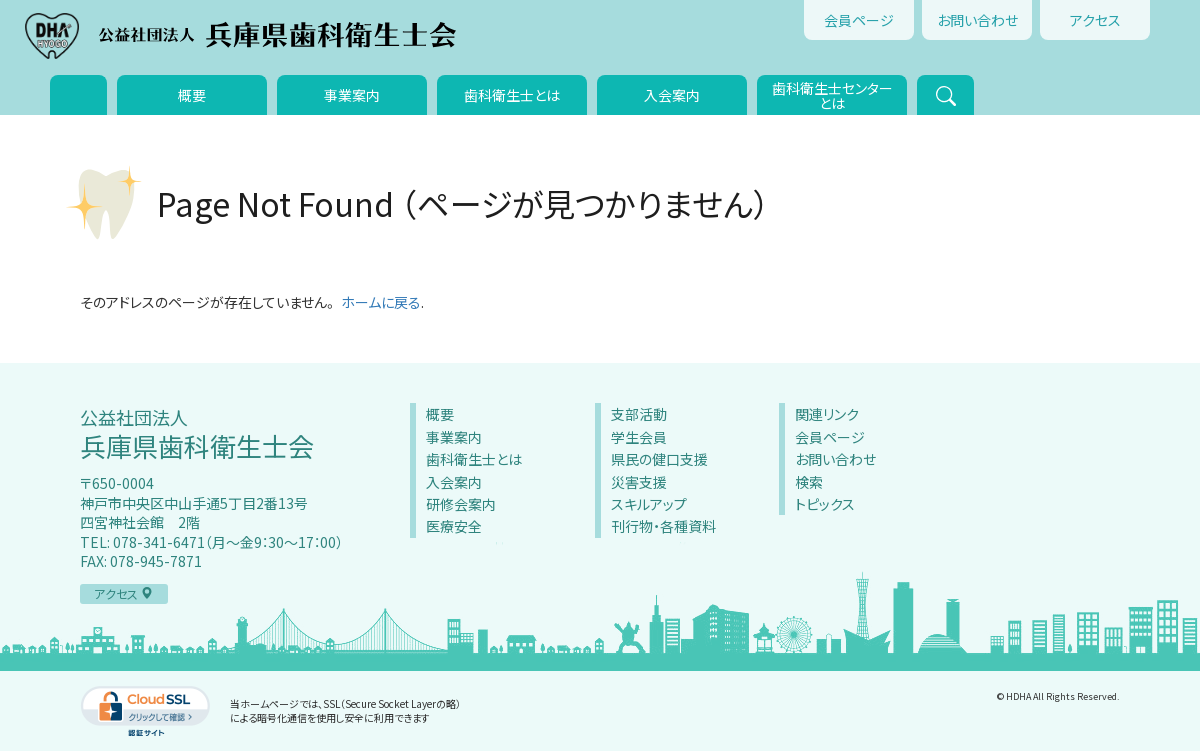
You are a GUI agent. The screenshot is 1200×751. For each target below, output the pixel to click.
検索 (809, 482)
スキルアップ (649, 504)
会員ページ (859, 20)
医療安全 (454, 526)
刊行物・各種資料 (663, 526)
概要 (192, 95)
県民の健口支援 (659, 459)
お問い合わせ (977, 20)
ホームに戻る (381, 302)
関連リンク (827, 414)
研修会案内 (461, 504)
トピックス (825, 504)
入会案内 (672, 95)
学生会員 (639, 437)
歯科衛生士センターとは (832, 95)
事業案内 (352, 95)
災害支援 (639, 482)
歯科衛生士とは (512, 95)
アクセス (1095, 20)
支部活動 (639, 414)
